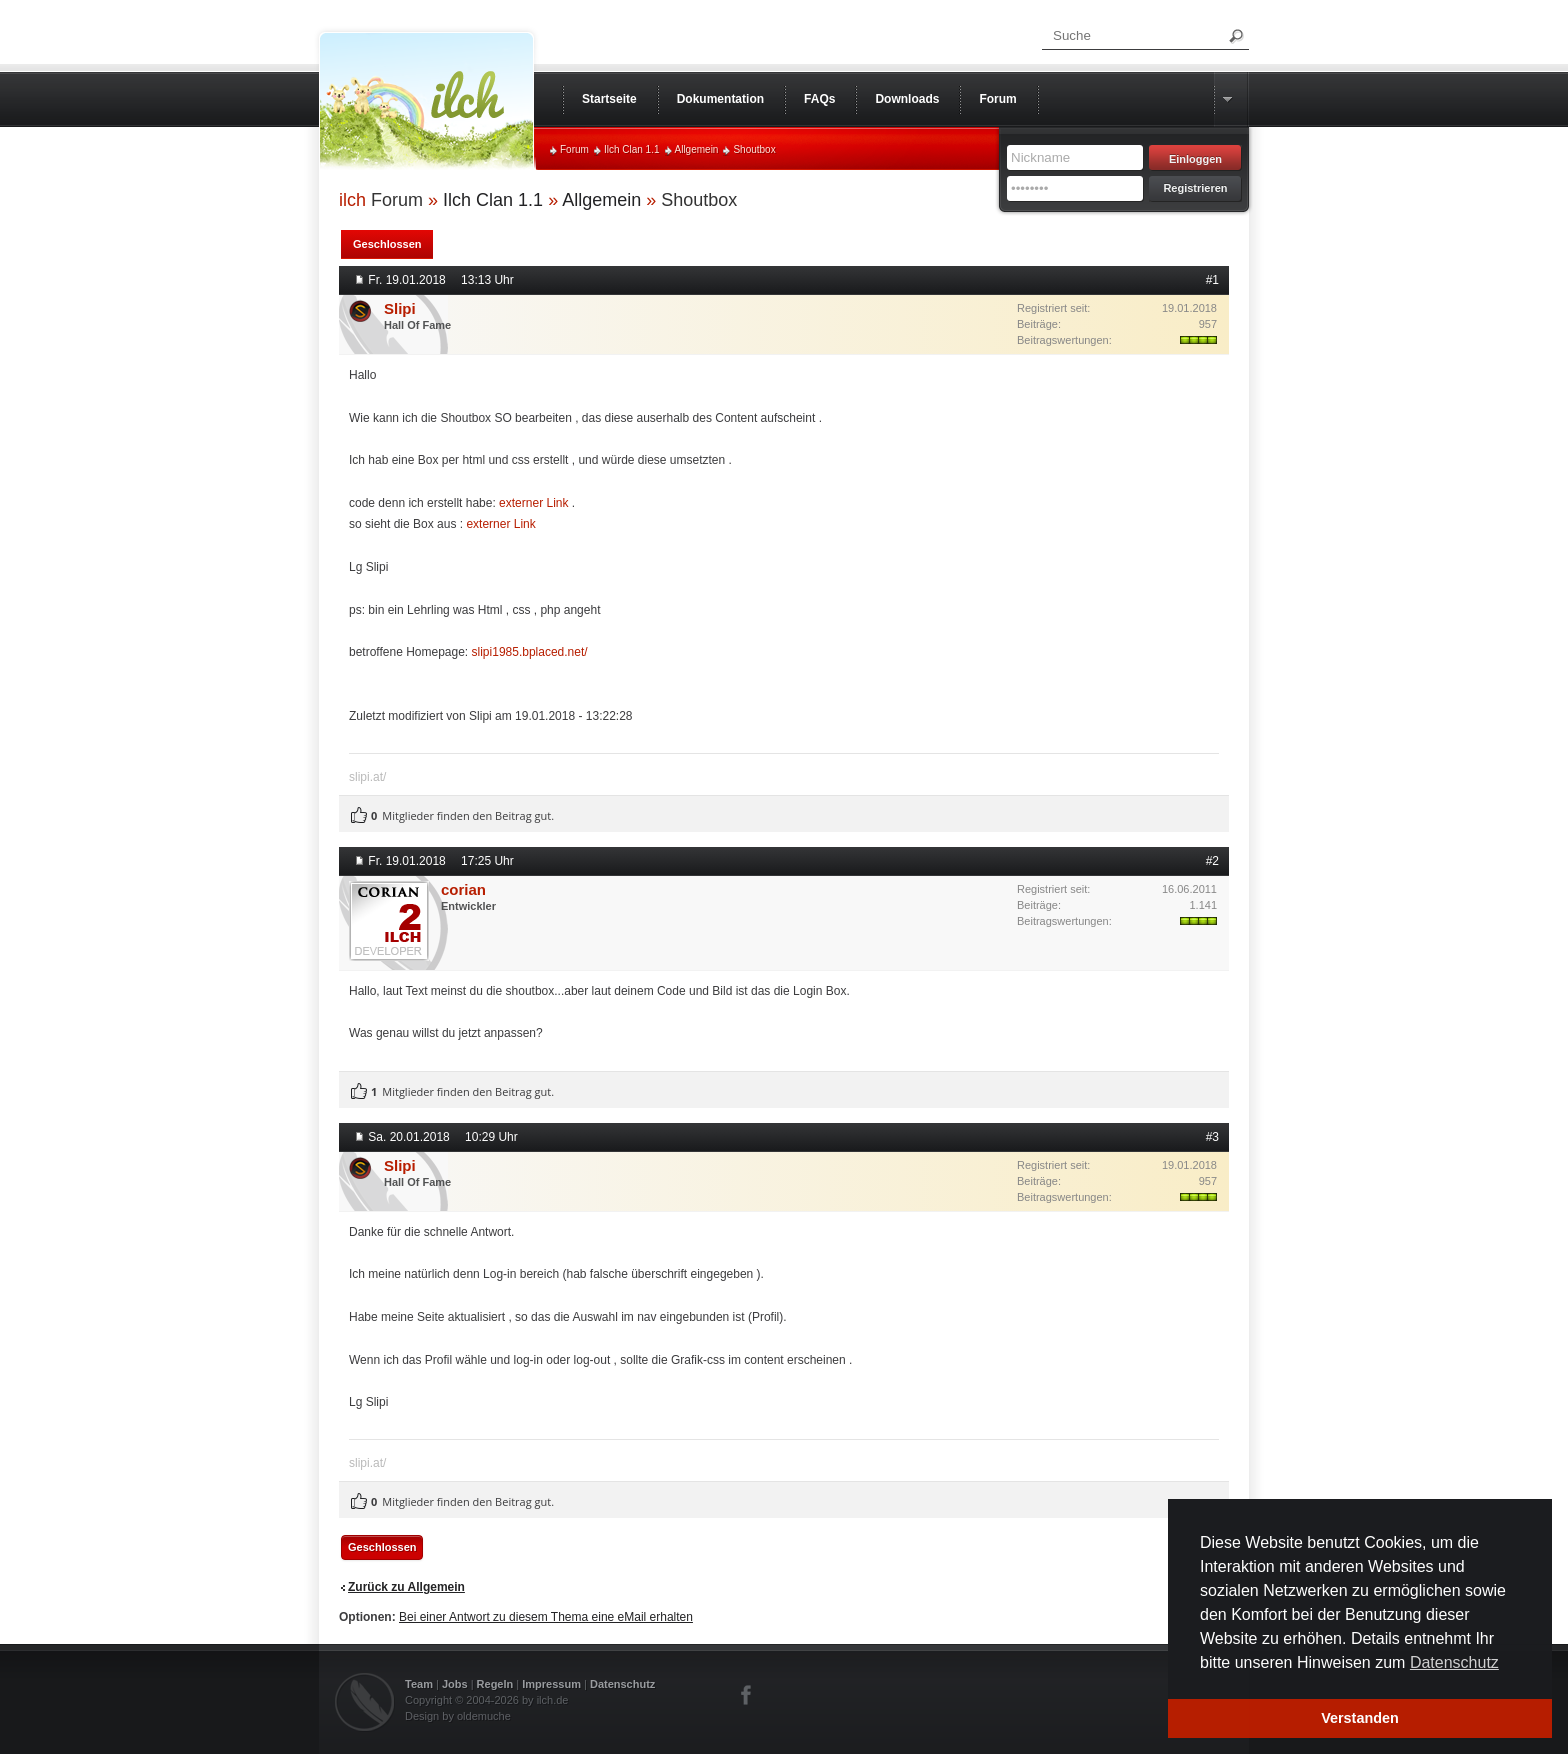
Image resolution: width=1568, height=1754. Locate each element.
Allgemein (697, 149)
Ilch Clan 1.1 (632, 149)
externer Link (533, 503)
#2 (1212, 861)
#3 (1212, 1137)
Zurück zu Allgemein (406, 1587)
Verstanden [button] (1360, 1718)
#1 (1212, 280)
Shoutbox (754, 149)
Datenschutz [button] (1454, 1662)
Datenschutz (622, 1684)
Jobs (455, 1684)
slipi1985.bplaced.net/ (530, 652)
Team (419, 1684)
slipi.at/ (367, 777)
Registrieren (1195, 188)
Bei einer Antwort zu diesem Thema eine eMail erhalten (546, 1617)
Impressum (551, 1684)
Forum (574, 149)
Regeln (495, 1684)
